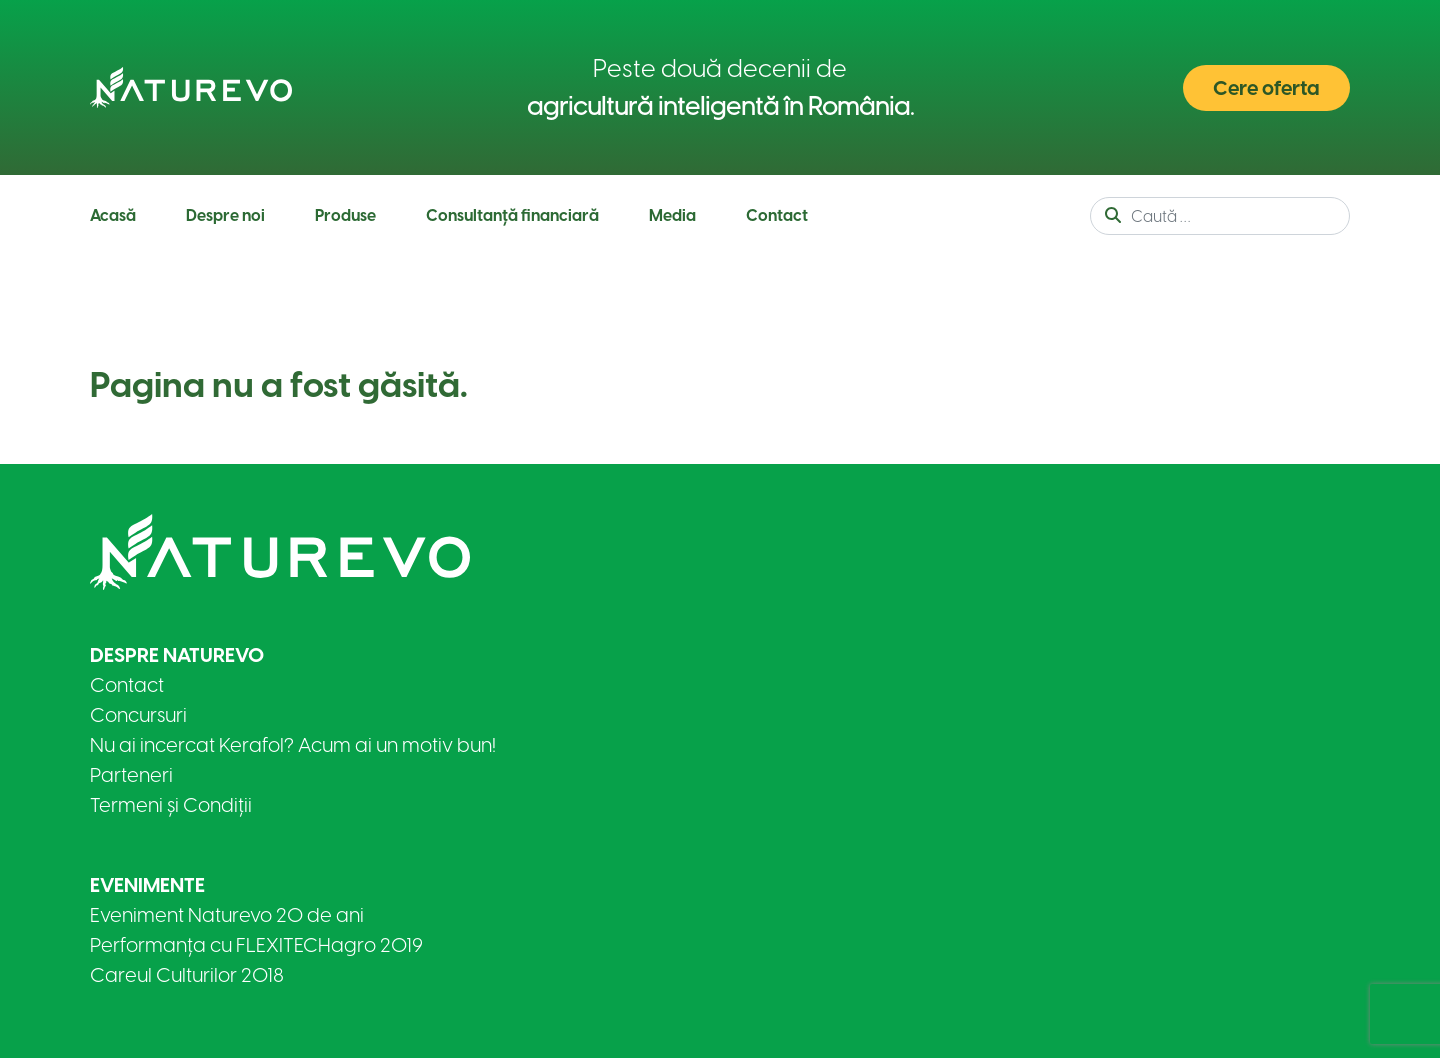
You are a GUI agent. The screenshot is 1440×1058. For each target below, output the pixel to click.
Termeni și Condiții (171, 805)
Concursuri (138, 715)
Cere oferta (1266, 88)
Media (672, 215)
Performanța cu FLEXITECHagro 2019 (256, 945)
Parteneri (131, 775)
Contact (777, 215)
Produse (345, 215)
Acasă (113, 215)
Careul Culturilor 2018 (187, 975)
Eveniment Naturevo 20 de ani (227, 915)
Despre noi (225, 215)
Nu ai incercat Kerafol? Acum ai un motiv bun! (293, 745)
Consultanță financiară (512, 215)
